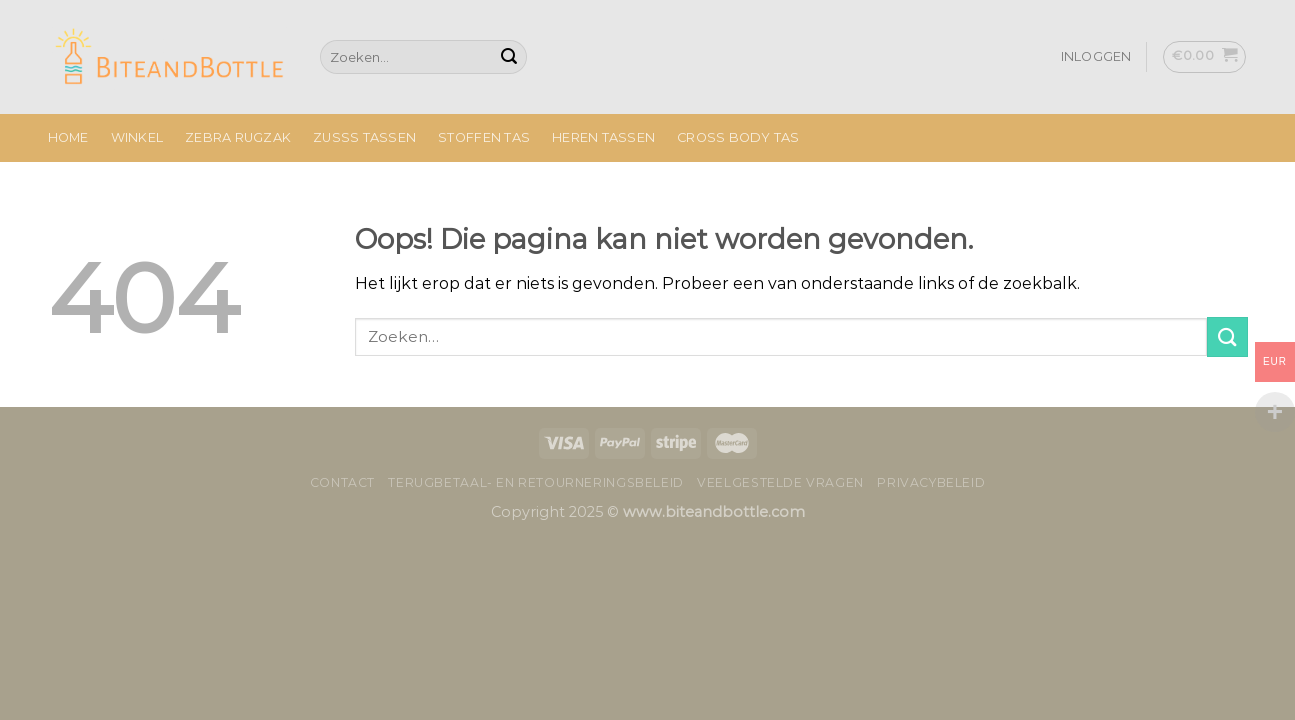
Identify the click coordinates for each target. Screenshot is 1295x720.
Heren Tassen (603, 137)
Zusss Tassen (364, 137)
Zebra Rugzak (238, 137)
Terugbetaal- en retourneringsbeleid (535, 482)
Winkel (137, 137)
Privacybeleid (931, 482)
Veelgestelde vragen (780, 482)
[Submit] (509, 57)
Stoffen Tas (484, 137)
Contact (342, 482)
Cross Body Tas (738, 137)
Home (68, 137)
